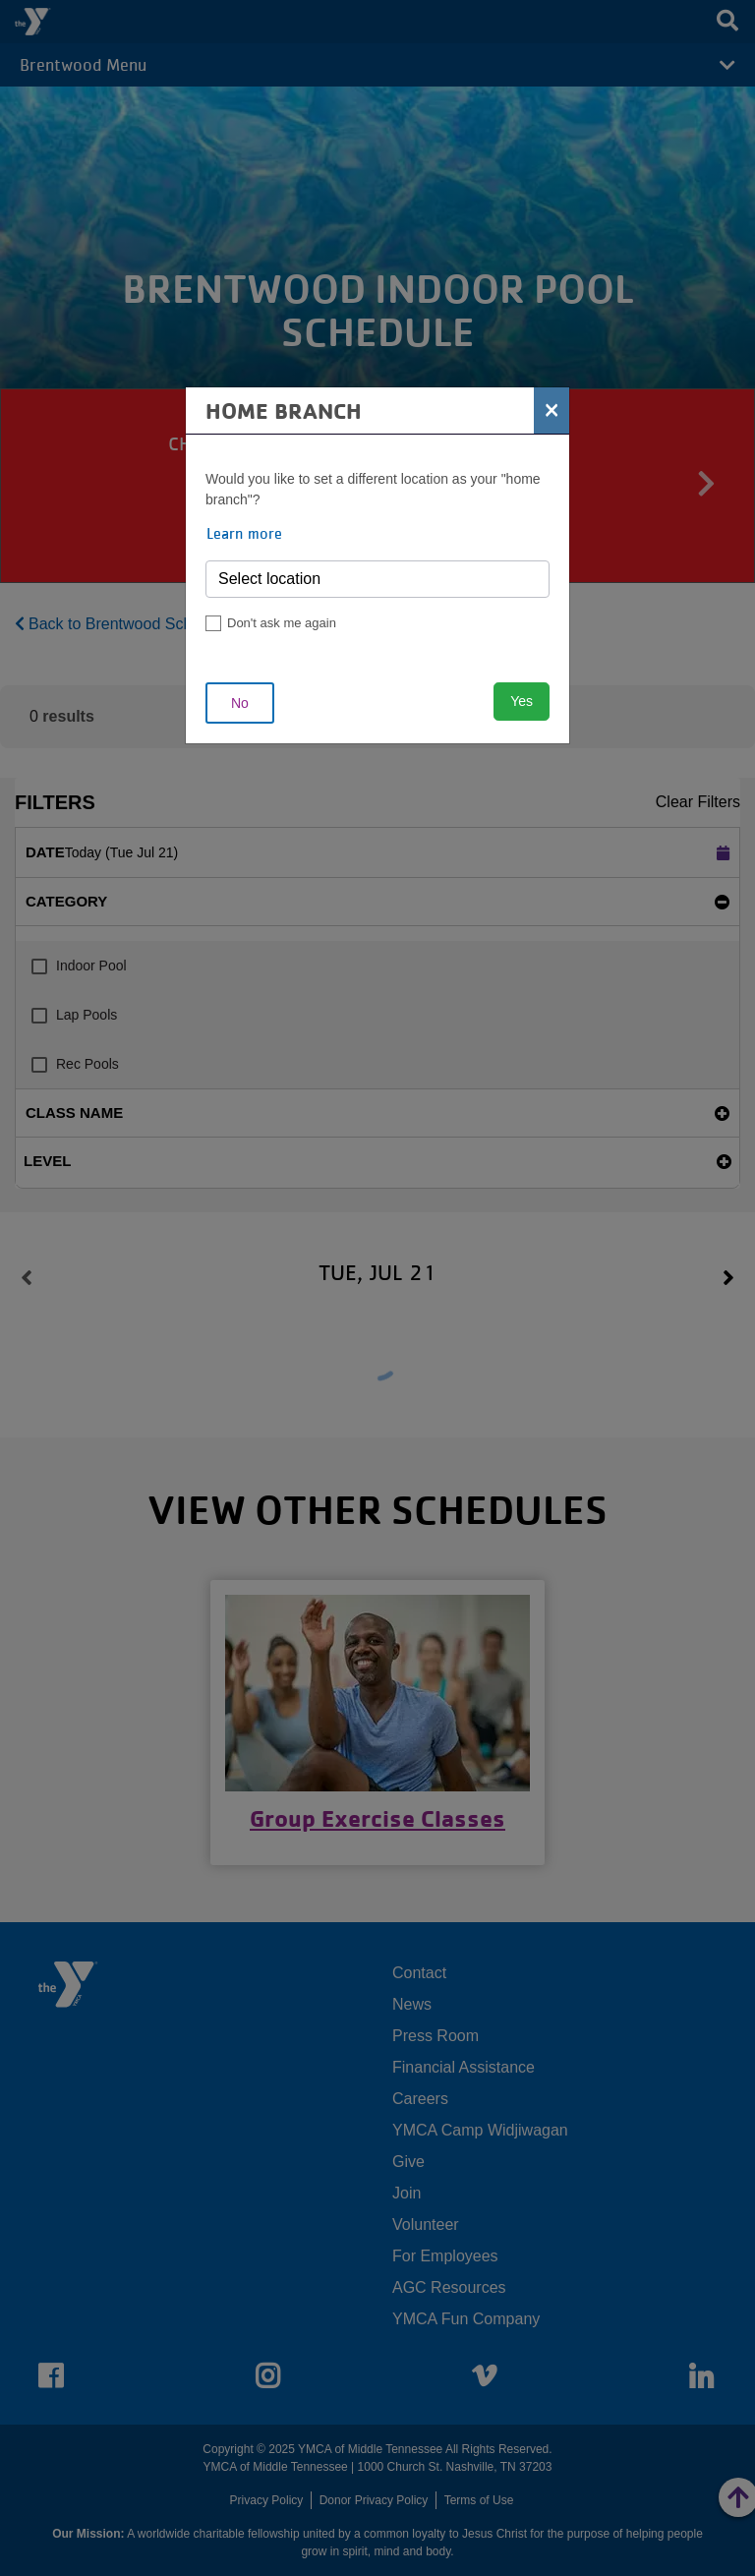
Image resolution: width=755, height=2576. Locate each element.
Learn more (244, 533)
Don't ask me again (281, 622)
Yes (521, 701)
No (240, 703)
